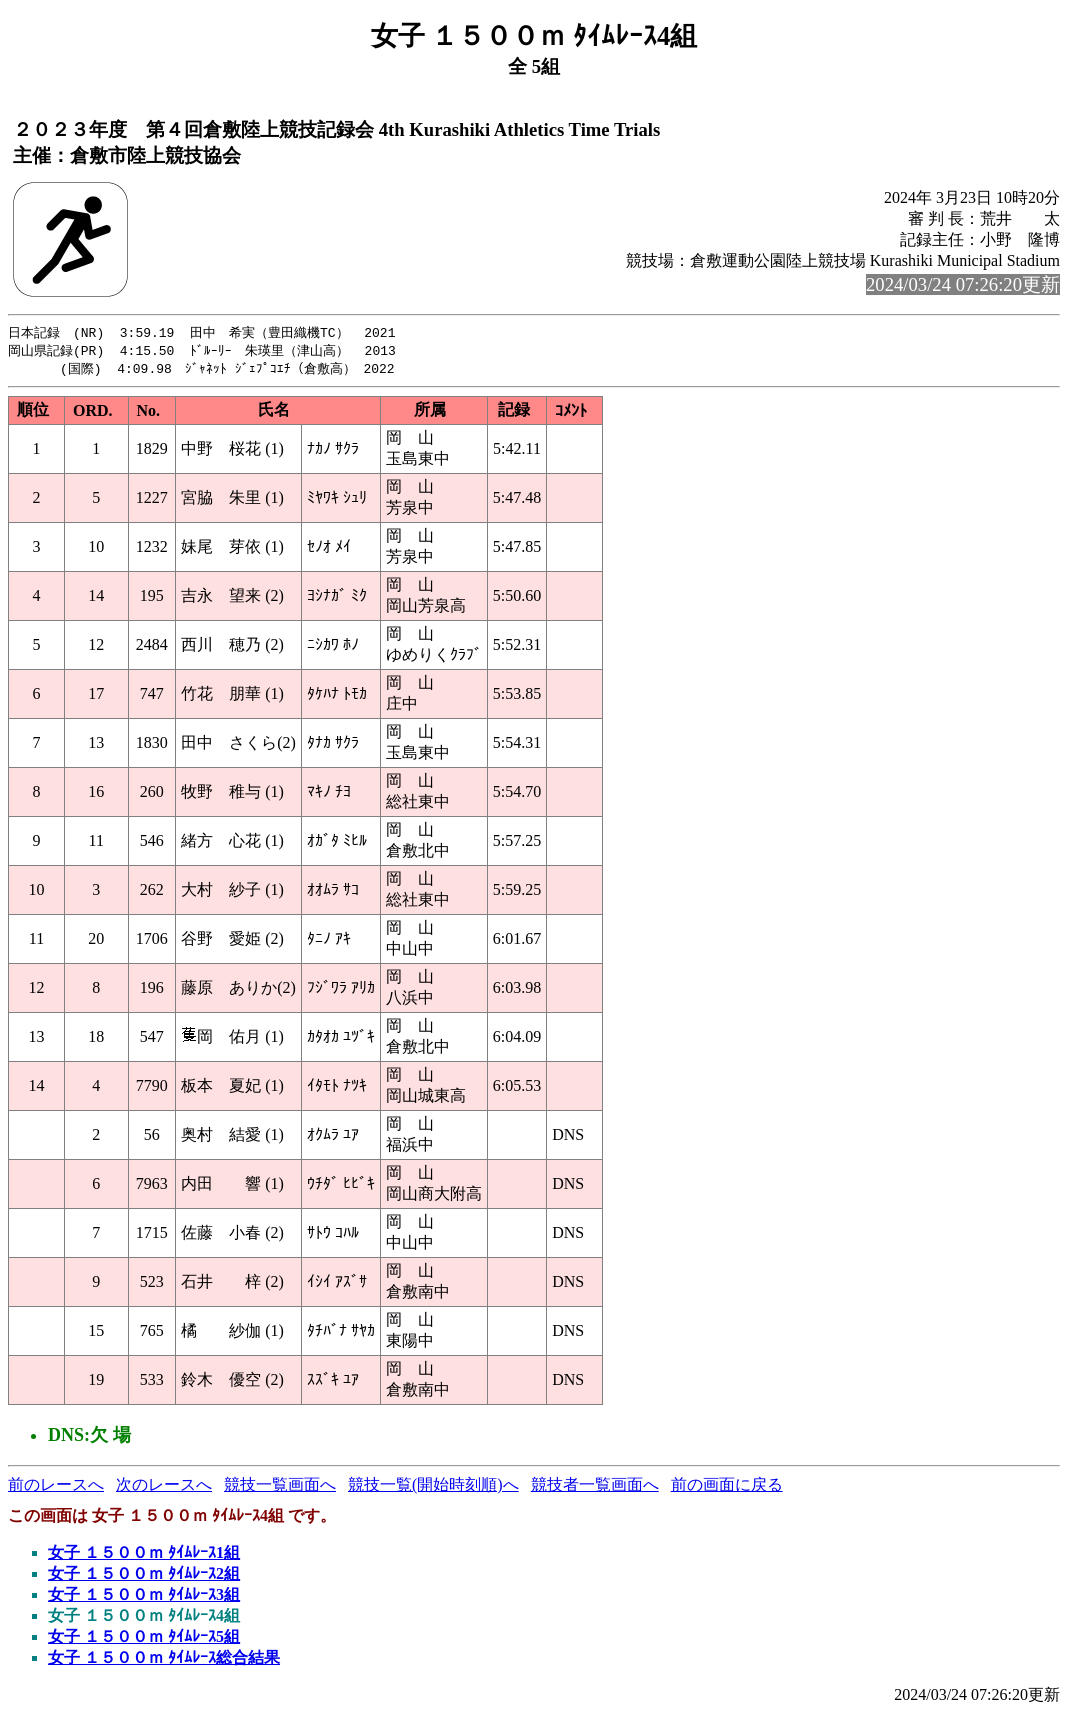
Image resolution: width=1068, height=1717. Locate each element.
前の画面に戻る (727, 1487)
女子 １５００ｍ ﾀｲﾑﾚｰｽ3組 (144, 1597)
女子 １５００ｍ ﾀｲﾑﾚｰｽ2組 (144, 1576)
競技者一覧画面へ (595, 1487)
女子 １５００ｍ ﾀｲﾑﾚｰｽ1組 (144, 1555)
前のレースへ (56, 1487)
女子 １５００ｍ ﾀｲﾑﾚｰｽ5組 (144, 1639)
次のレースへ (164, 1487)
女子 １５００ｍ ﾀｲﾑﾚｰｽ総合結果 (164, 1660)
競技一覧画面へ (280, 1487)
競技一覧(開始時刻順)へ (433, 1487)
